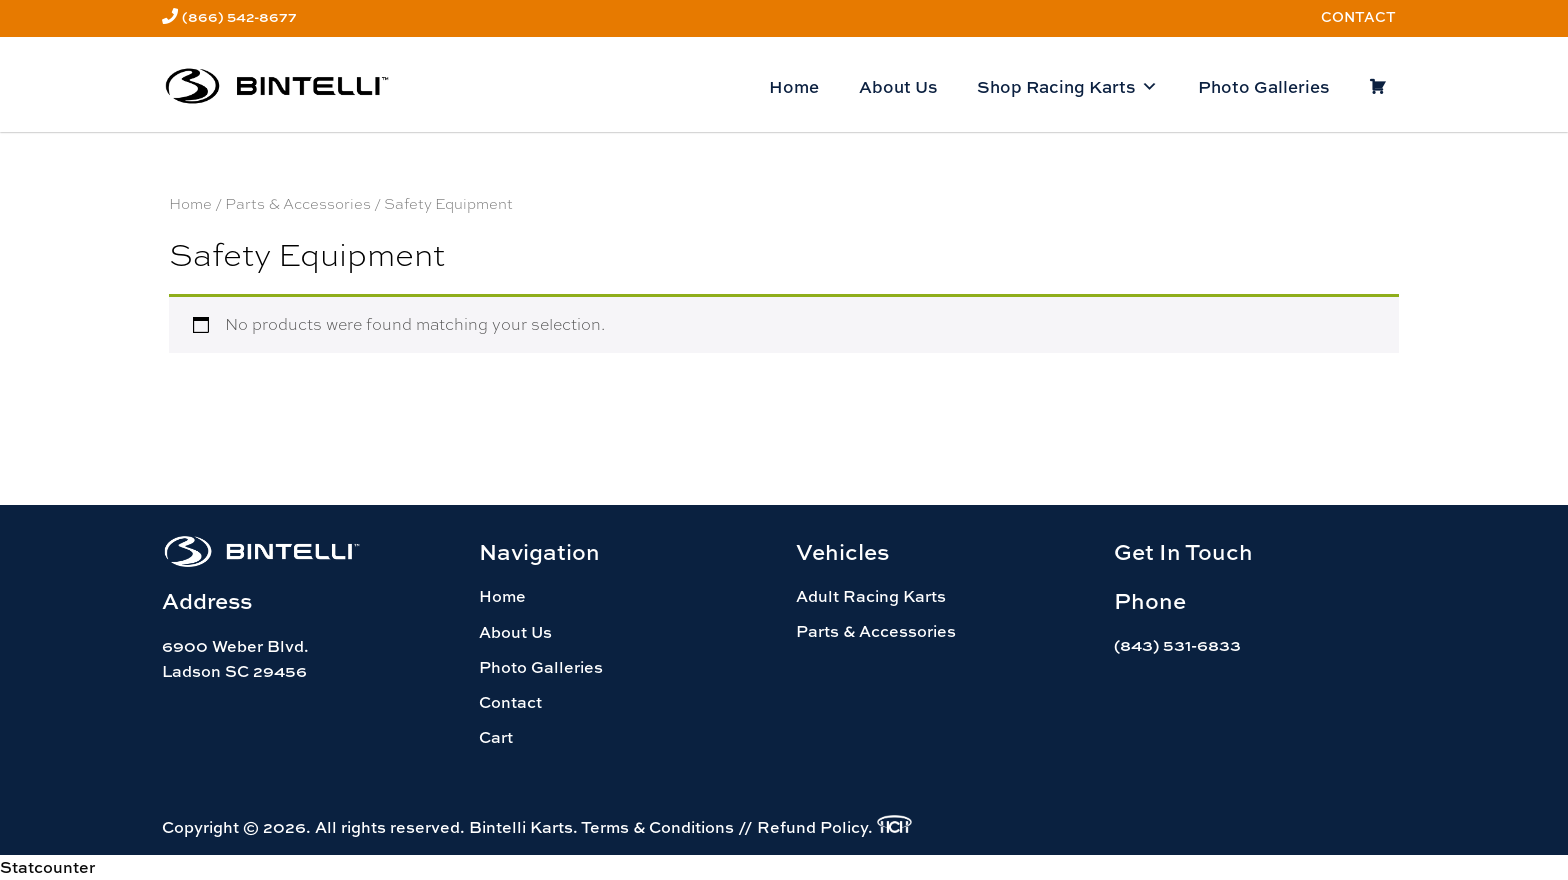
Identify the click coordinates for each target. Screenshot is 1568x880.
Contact (1358, 16)
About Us (898, 86)
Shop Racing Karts (1067, 87)
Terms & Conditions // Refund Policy (724, 827)
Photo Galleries (1263, 86)
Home (794, 86)
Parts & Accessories (298, 203)
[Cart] (1377, 87)
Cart (496, 737)
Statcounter (47, 867)
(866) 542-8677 (239, 16)
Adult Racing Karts (871, 596)
